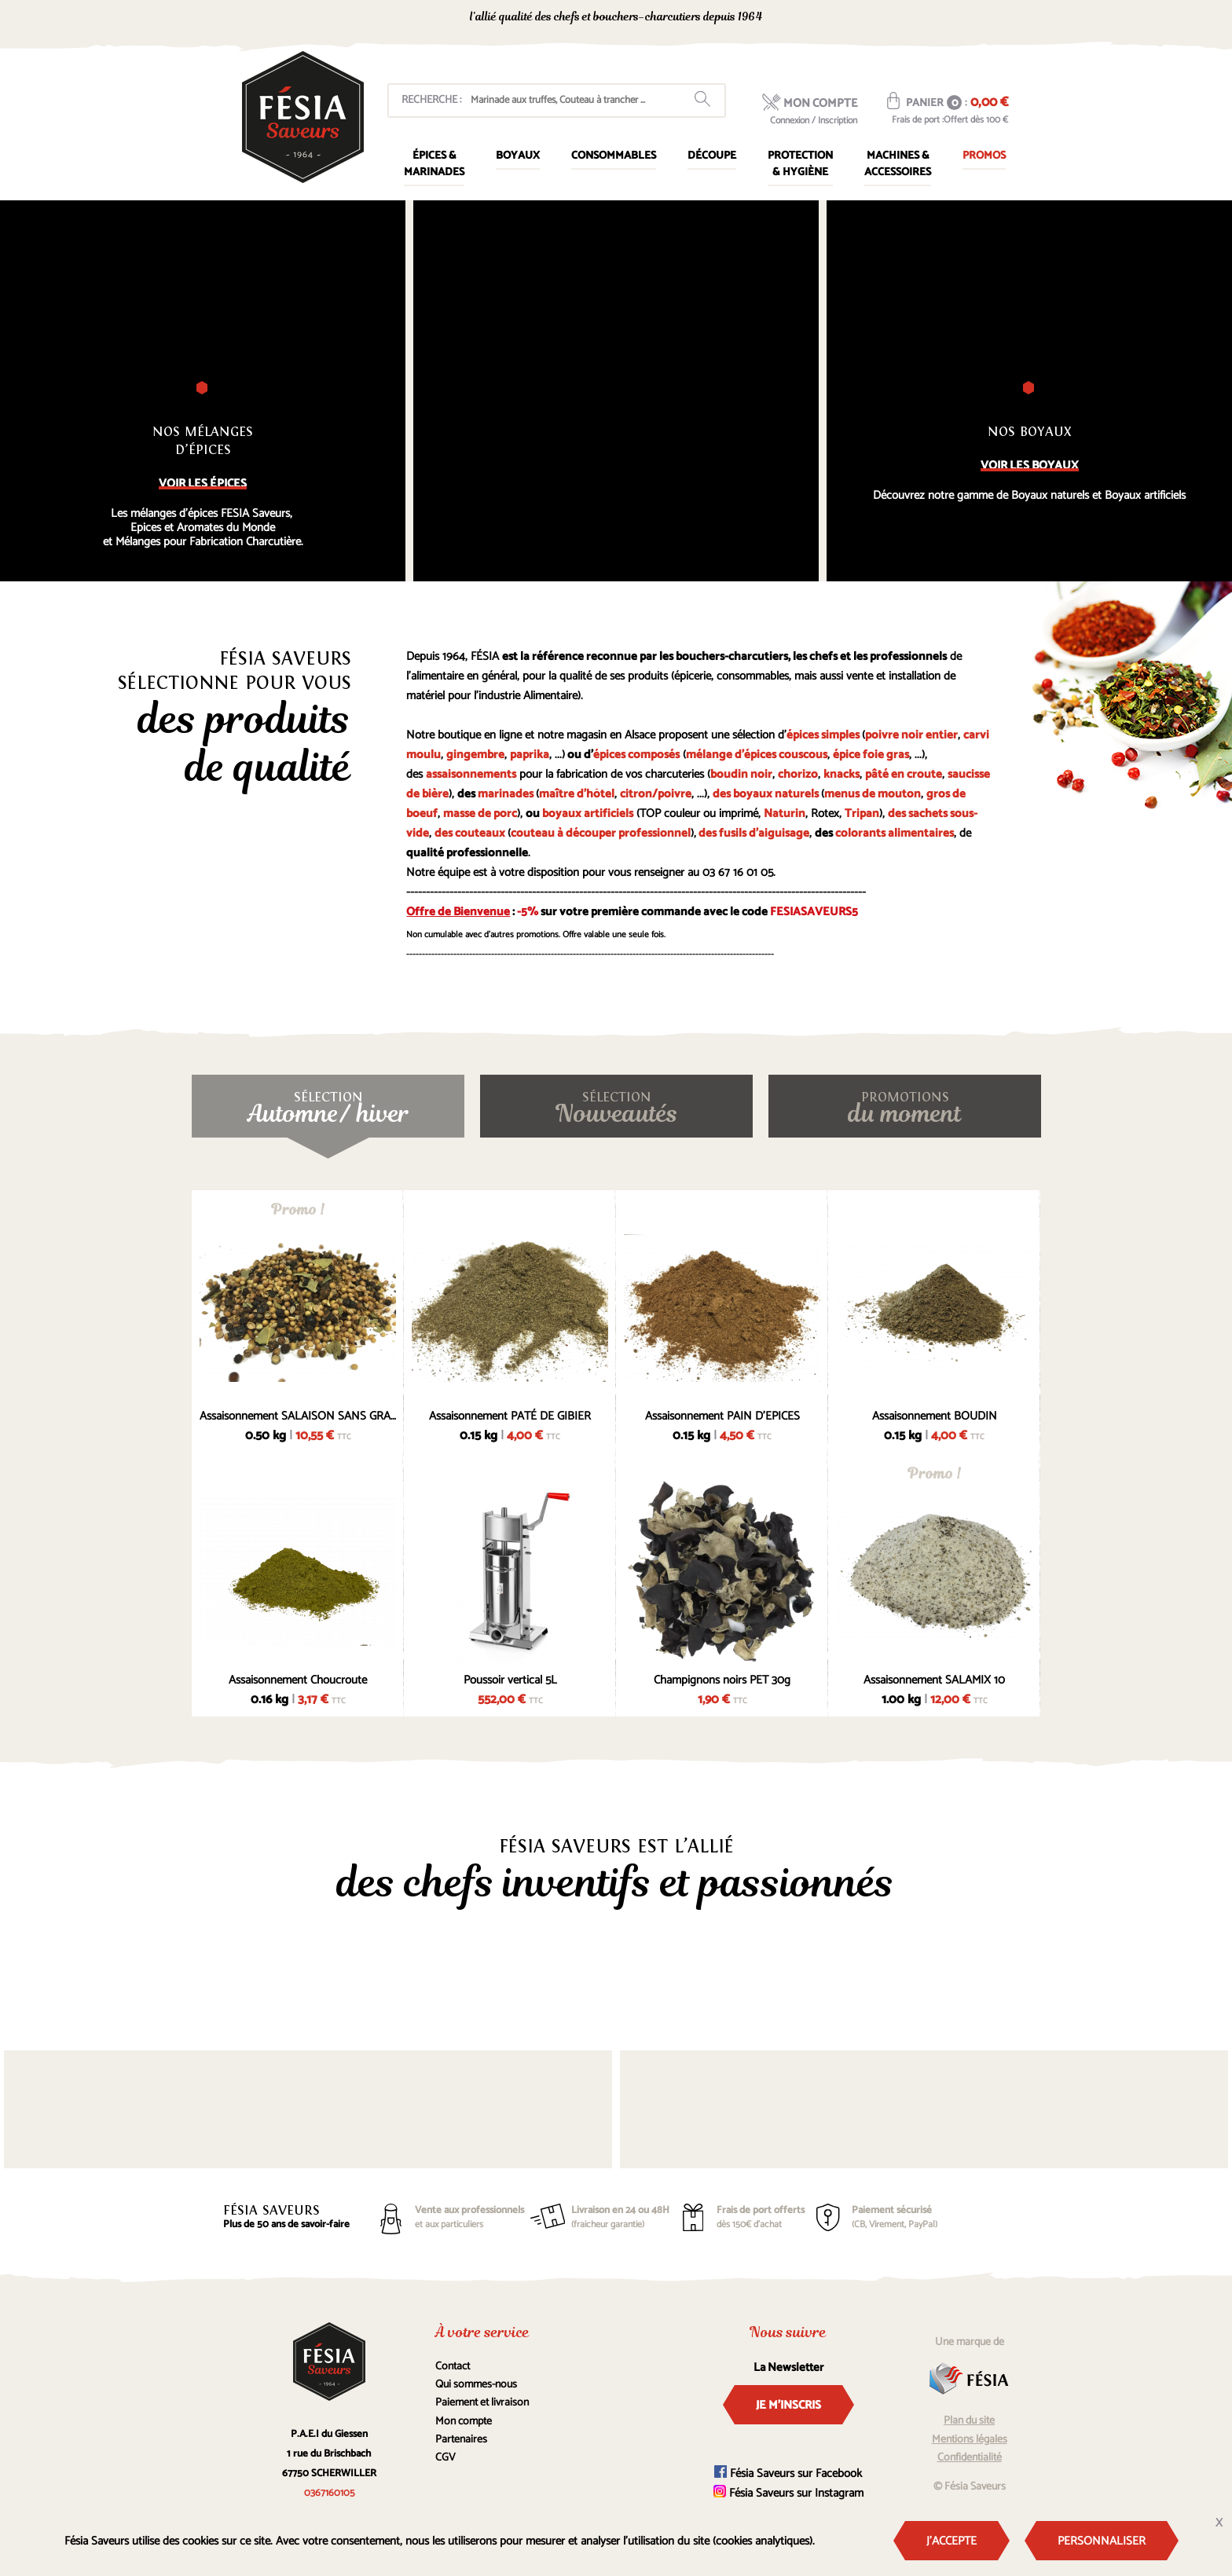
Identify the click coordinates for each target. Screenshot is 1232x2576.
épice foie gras (871, 754)
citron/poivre (655, 794)
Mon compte (463, 2422)
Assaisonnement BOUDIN (934, 1416)
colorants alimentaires (894, 833)
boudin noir (741, 774)
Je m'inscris (788, 2405)
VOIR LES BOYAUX (1030, 465)
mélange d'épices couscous (756, 754)
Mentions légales (969, 2440)
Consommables (613, 156)
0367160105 (868, 18)
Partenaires (461, 2440)
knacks (841, 774)
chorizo (798, 774)
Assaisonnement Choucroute (298, 1680)
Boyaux (518, 156)
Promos (984, 156)
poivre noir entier (911, 735)
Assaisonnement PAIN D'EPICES (722, 1416)
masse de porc (480, 813)
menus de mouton (872, 794)
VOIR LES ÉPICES (203, 483)
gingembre (475, 754)
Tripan (862, 813)
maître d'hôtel (576, 794)
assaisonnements (471, 774)
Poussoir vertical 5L (510, 1680)
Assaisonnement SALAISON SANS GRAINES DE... (298, 1416)
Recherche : (431, 100)
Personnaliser (1102, 2541)
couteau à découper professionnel (601, 833)
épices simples (823, 735)
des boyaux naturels (766, 794)
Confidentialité (969, 2458)
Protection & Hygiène (800, 164)
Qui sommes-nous (476, 2385)
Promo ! (297, 1209)
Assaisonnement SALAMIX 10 (934, 1680)
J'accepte (951, 2541)
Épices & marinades (434, 164)
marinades (506, 794)
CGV (445, 2458)
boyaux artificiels (587, 813)
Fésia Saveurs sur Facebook (788, 2473)
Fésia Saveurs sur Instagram (788, 2493)
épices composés (636, 754)
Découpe (712, 156)
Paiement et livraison (482, 2403)
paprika (529, 754)
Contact (452, 2367)
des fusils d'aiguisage (753, 833)
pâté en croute (903, 774)
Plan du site (969, 2421)
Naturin (784, 813)
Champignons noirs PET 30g (722, 1680)
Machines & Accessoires (897, 164)
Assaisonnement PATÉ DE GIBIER (510, 1416)
